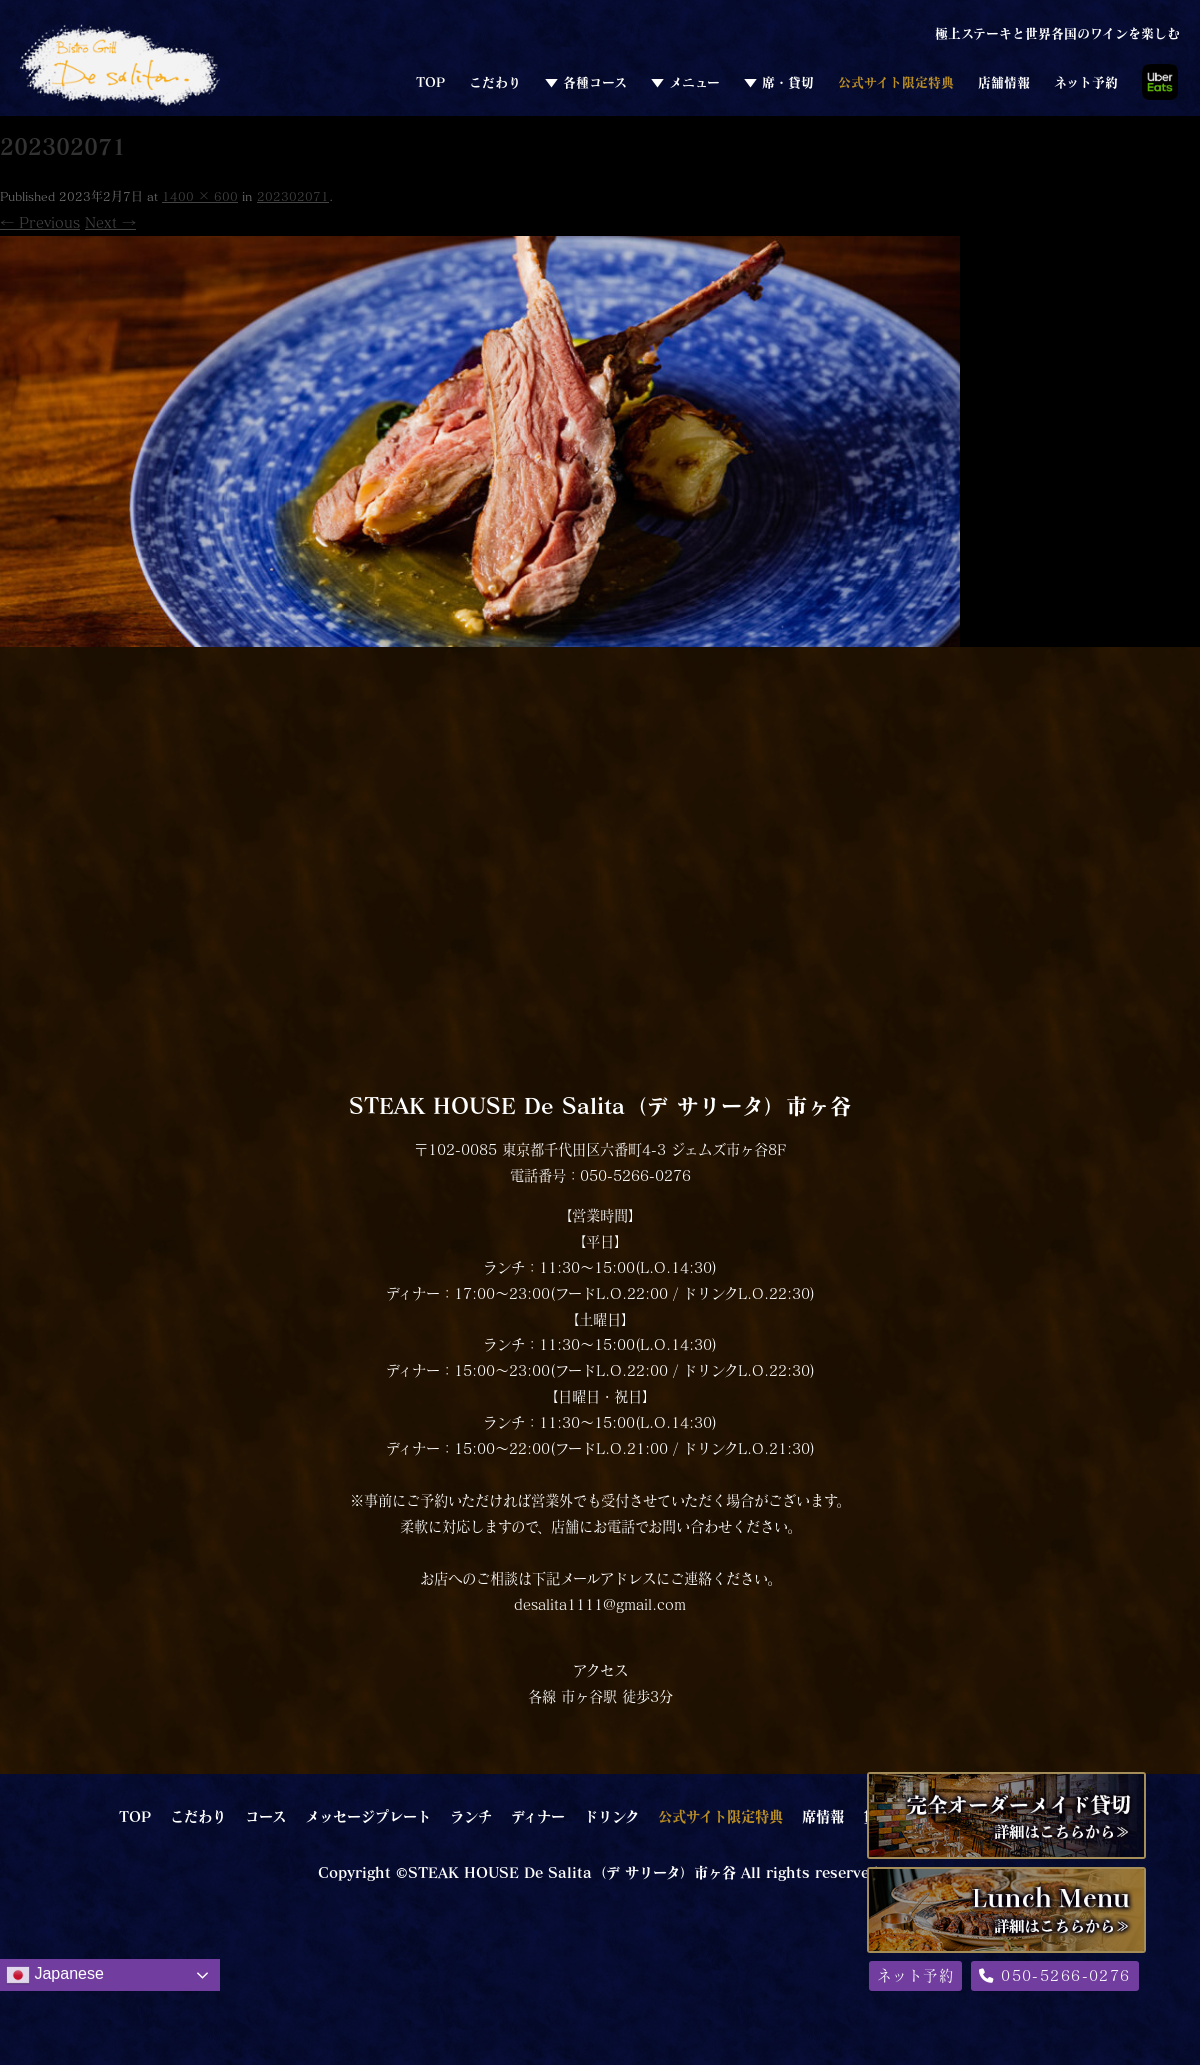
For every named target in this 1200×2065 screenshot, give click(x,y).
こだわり (495, 82)
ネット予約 (1086, 82)
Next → (110, 222)
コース (265, 1816)
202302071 (293, 196)
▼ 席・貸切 (779, 82)
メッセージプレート (368, 1816)
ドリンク (611, 1816)
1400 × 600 (200, 196)
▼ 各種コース (586, 82)
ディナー (538, 1816)
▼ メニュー (685, 82)
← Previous (40, 222)
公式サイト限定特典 (896, 82)
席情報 (823, 1816)
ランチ (471, 1816)
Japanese (55, 1975)
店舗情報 (1004, 82)
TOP (430, 82)
